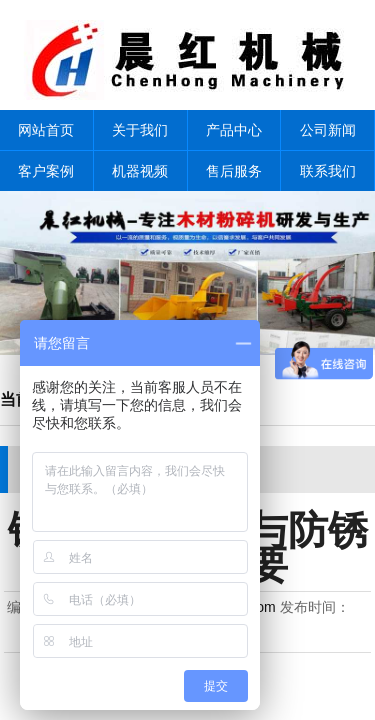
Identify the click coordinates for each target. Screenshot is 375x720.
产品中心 (234, 130)
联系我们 (328, 171)
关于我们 (140, 130)
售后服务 (234, 171)
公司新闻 (328, 130)
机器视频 (140, 171)
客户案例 (46, 171)
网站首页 (46, 130)
